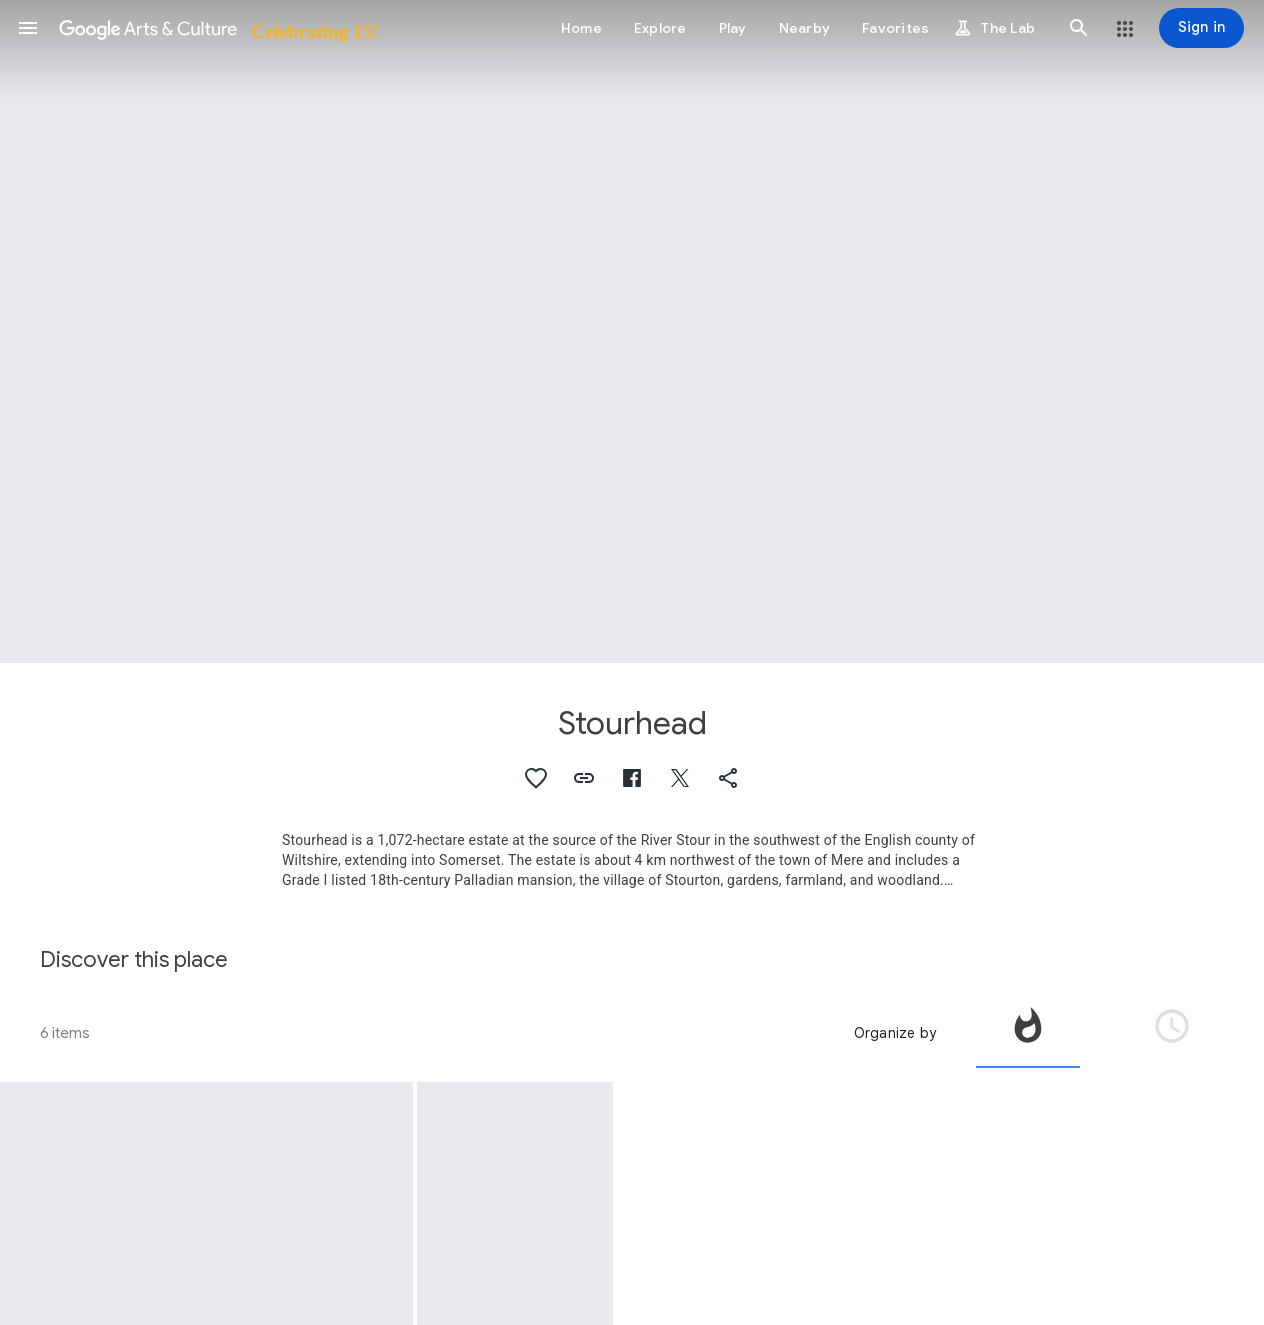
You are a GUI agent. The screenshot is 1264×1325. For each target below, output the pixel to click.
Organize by (895, 1033)
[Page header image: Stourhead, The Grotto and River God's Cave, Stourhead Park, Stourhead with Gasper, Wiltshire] (632, 331)
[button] (28, 28)
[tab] (1028, 1033)
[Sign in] (1201, 28)
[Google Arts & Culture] (217, 28)
